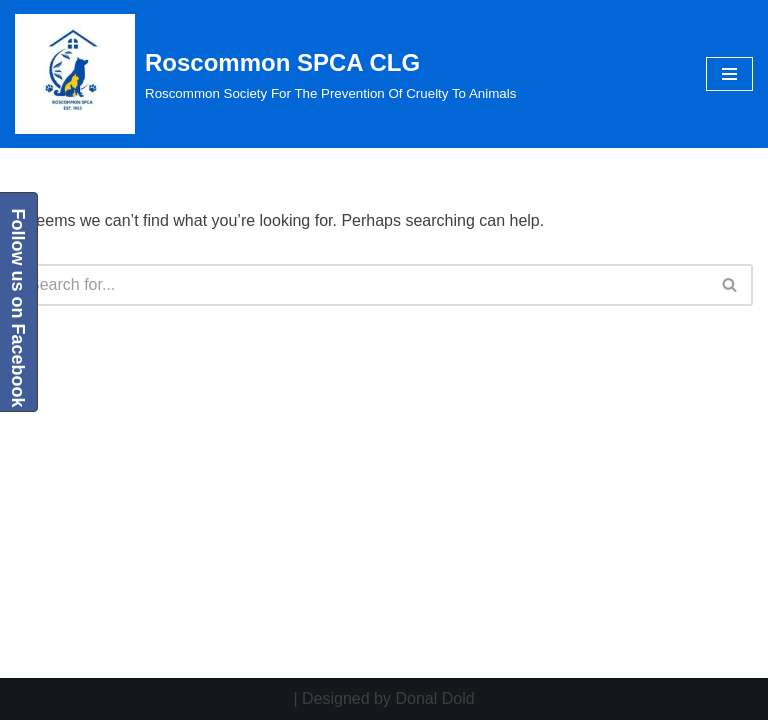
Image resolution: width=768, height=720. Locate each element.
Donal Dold (434, 698)
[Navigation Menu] (729, 74)
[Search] (361, 285)
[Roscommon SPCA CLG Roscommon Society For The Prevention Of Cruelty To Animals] (265, 74)
